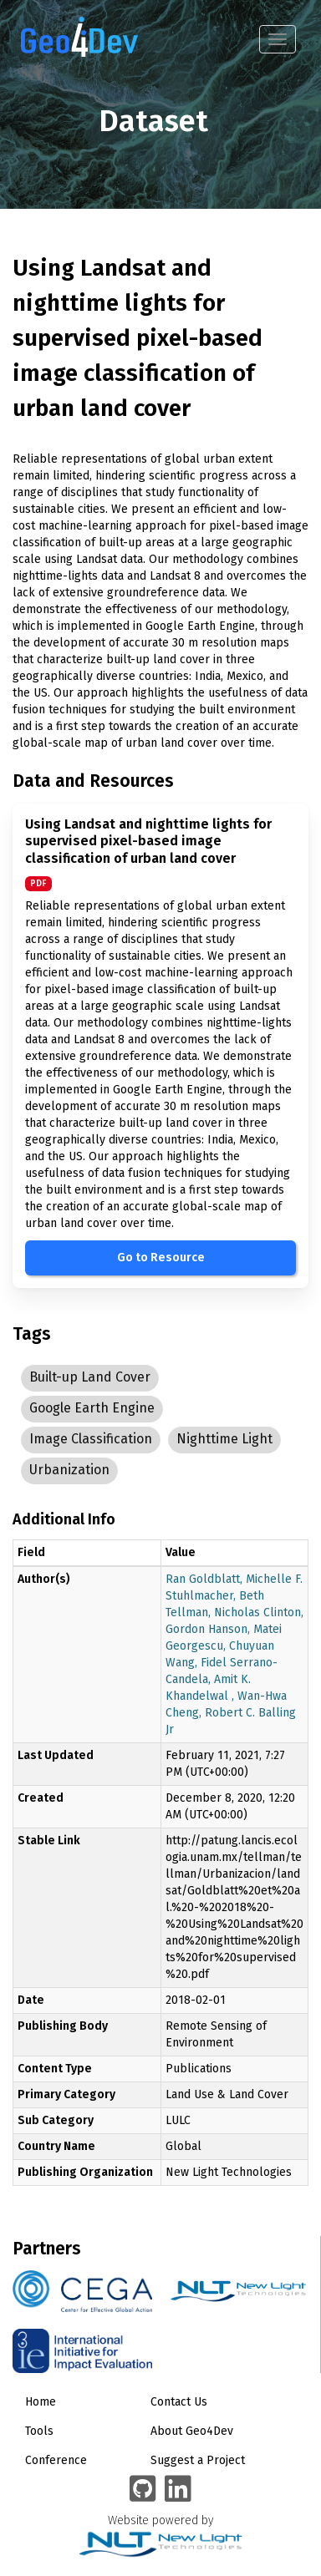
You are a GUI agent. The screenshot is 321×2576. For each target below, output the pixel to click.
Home (40, 2402)
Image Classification (90, 1439)
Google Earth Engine (92, 1408)
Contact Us (178, 2402)
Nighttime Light (224, 1439)
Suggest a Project (197, 2460)
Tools (39, 2431)
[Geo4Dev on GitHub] (143, 2490)
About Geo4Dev (191, 2431)
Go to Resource (161, 1257)
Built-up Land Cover (89, 1377)
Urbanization (69, 1470)
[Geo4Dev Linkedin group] (178, 2490)
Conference (56, 2460)
